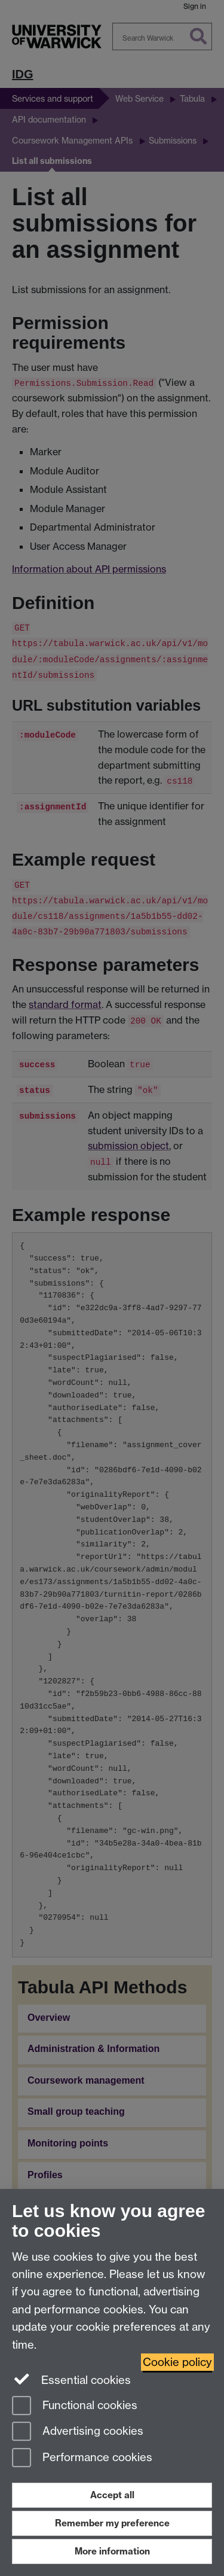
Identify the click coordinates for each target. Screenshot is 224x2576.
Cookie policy (177, 2362)
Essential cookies (71, 2379)
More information (112, 2551)
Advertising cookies (77, 2432)
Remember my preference (112, 2523)
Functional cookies (74, 2406)
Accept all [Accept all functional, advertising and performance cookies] (112, 2495)
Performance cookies (82, 2458)
